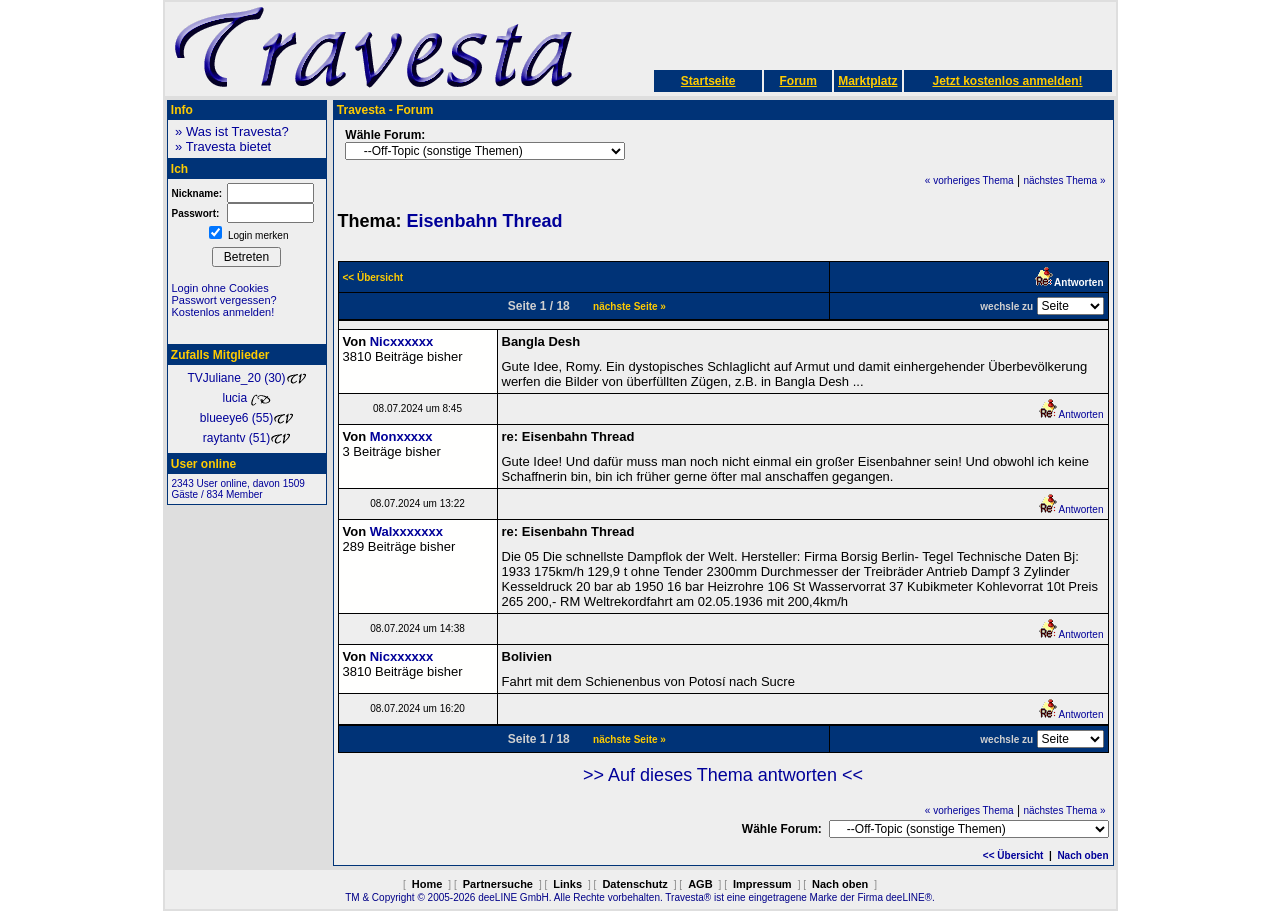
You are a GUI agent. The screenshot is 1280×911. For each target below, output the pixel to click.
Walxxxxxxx (406, 531)
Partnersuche (498, 884)
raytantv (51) (246, 438)
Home (427, 884)
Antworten (1070, 414)
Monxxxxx (401, 436)
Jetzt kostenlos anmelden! (1007, 81)
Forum (797, 81)
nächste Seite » (629, 306)
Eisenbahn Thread (485, 221)
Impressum (762, 884)
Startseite (708, 81)
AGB (700, 884)
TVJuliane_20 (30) (246, 378)
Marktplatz (867, 81)
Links (567, 884)
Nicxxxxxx (402, 341)
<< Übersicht (1013, 855)
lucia (246, 398)
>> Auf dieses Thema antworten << (723, 775)
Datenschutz (634, 884)
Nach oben (1082, 855)
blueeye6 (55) (246, 418)
